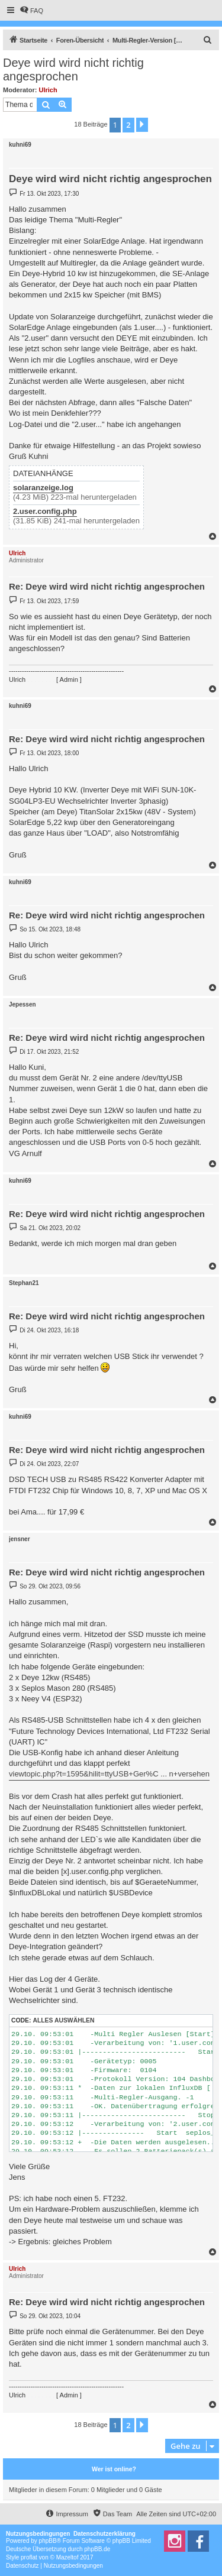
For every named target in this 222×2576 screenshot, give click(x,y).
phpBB (48, 2541)
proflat (29, 2557)
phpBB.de (97, 2549)
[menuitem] (31, 11)
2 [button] (128, 124)
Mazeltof (67, 2557)
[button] (142, 125)
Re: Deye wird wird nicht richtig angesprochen (107, 586)
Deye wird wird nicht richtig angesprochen (73, 69)
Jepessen (22, 1004)
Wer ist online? (114, 2469)
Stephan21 (24, 1283)
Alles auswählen (63, 2020)
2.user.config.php (45, 511)
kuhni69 (20, 144)
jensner (19, 1539)
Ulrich (48, 89)
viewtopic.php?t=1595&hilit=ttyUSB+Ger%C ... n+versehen (109, 1773)
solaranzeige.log (43, 488)
